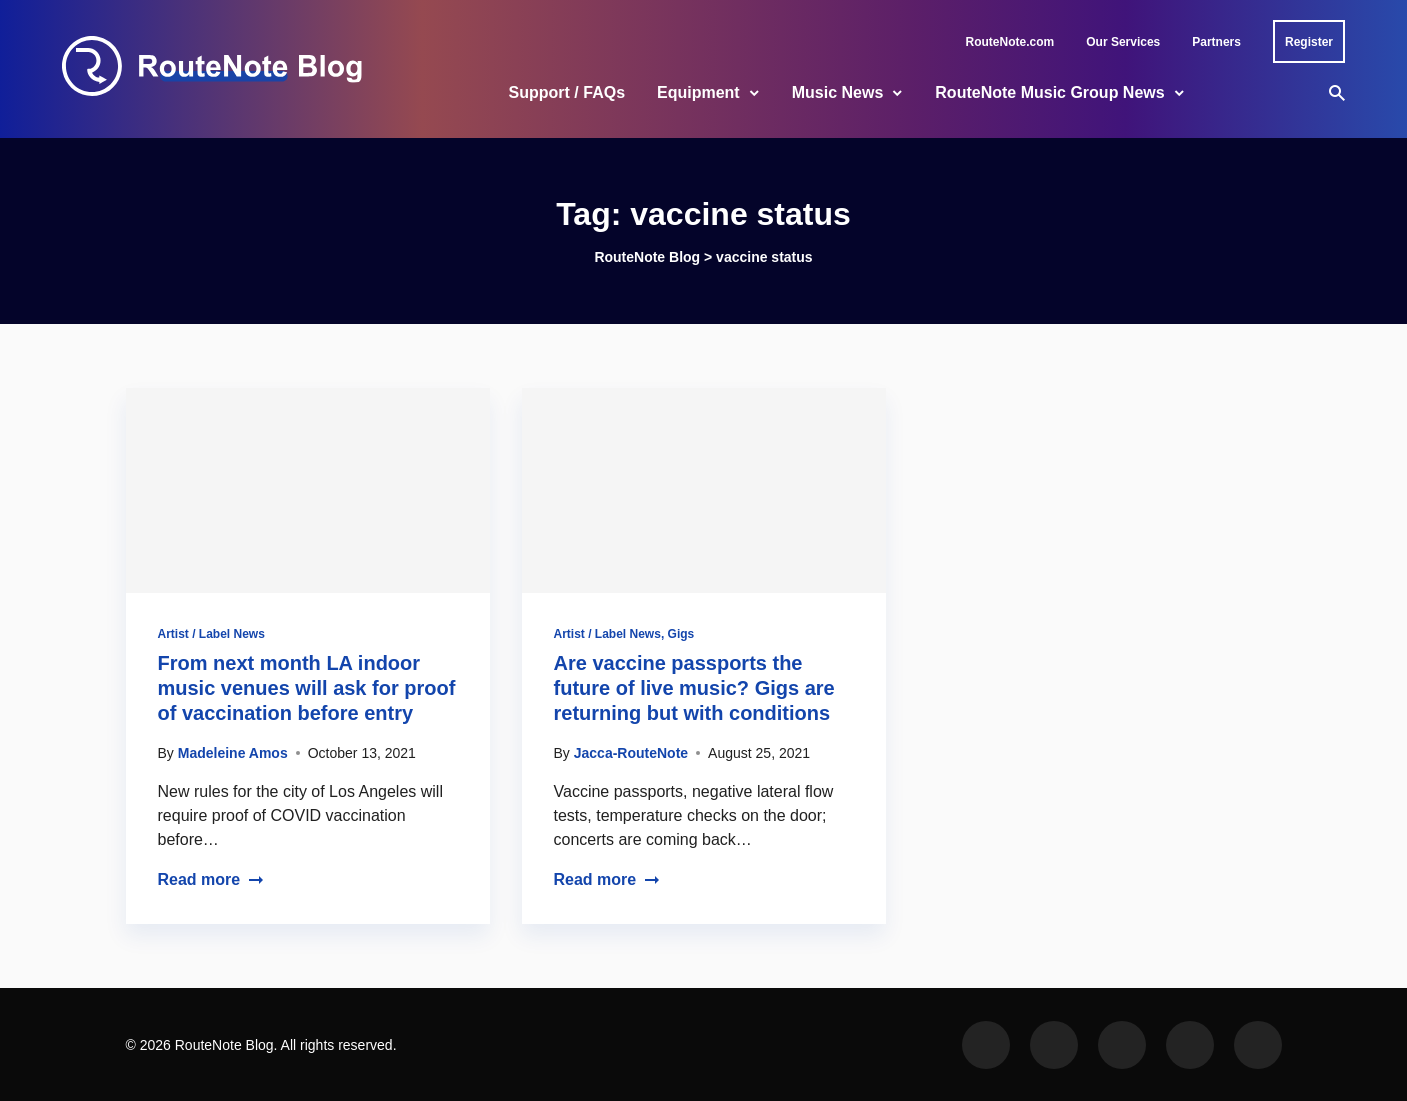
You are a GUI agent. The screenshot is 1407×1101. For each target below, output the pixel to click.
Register (1309, 42)
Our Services (1123, 42)
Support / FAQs (567, 92)
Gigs (681, 634)
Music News (838, 92)
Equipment (698, 92)
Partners (1216, 42)
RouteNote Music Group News (1049, 92)
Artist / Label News (211, 634)
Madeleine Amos (233, 753)
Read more (211, 879)
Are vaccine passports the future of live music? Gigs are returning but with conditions (694, 688)
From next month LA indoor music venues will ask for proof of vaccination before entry (307, 688)
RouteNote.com (1010, 42)
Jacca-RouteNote (631, 753)
